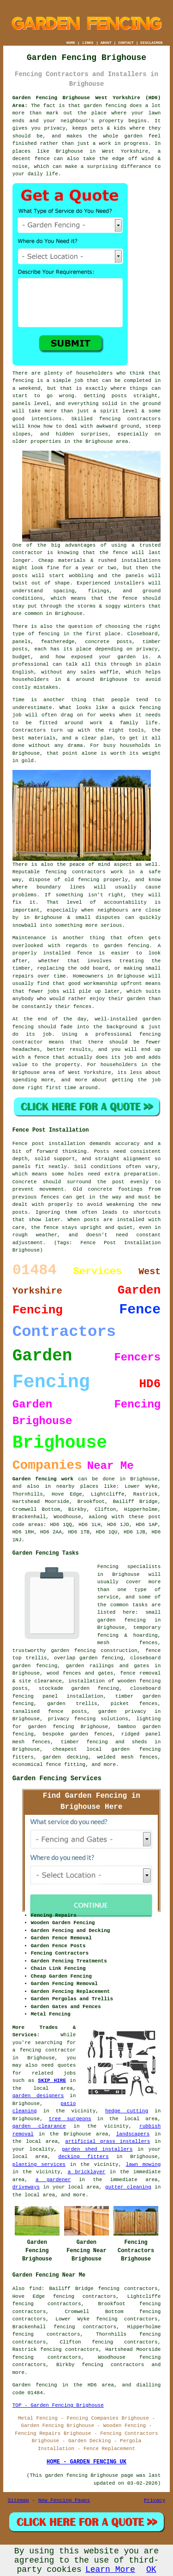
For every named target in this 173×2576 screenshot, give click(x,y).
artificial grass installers (107, 2141)
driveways (26, 2187)
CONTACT (126, 43)
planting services (39, 2164)
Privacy (154, 2500)
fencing (150, 707)
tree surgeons (70, 2119)
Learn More (110, 2569)
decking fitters (83, 2156)
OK (151, 2569)
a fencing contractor (44, 2050)
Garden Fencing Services (56, 1778)
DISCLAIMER (151, 43)
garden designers (38, 2096)
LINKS (87, 43)
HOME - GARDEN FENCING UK (86, 2462)
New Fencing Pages (64, 2500)
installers (129, 583)
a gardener (53, 2179)
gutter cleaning (128, 2187)
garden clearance (39, 2126)
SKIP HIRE (52, 2080)
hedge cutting (126, 2111)
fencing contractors (130, 419)
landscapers (133, 2134)
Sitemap (18, 2500)
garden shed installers (97, 2149)
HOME (70, 43)
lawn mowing (143, 2164)
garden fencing (126, 945)
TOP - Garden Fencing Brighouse (58, 2405)
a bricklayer (87, 2172)
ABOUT (106, 43)
